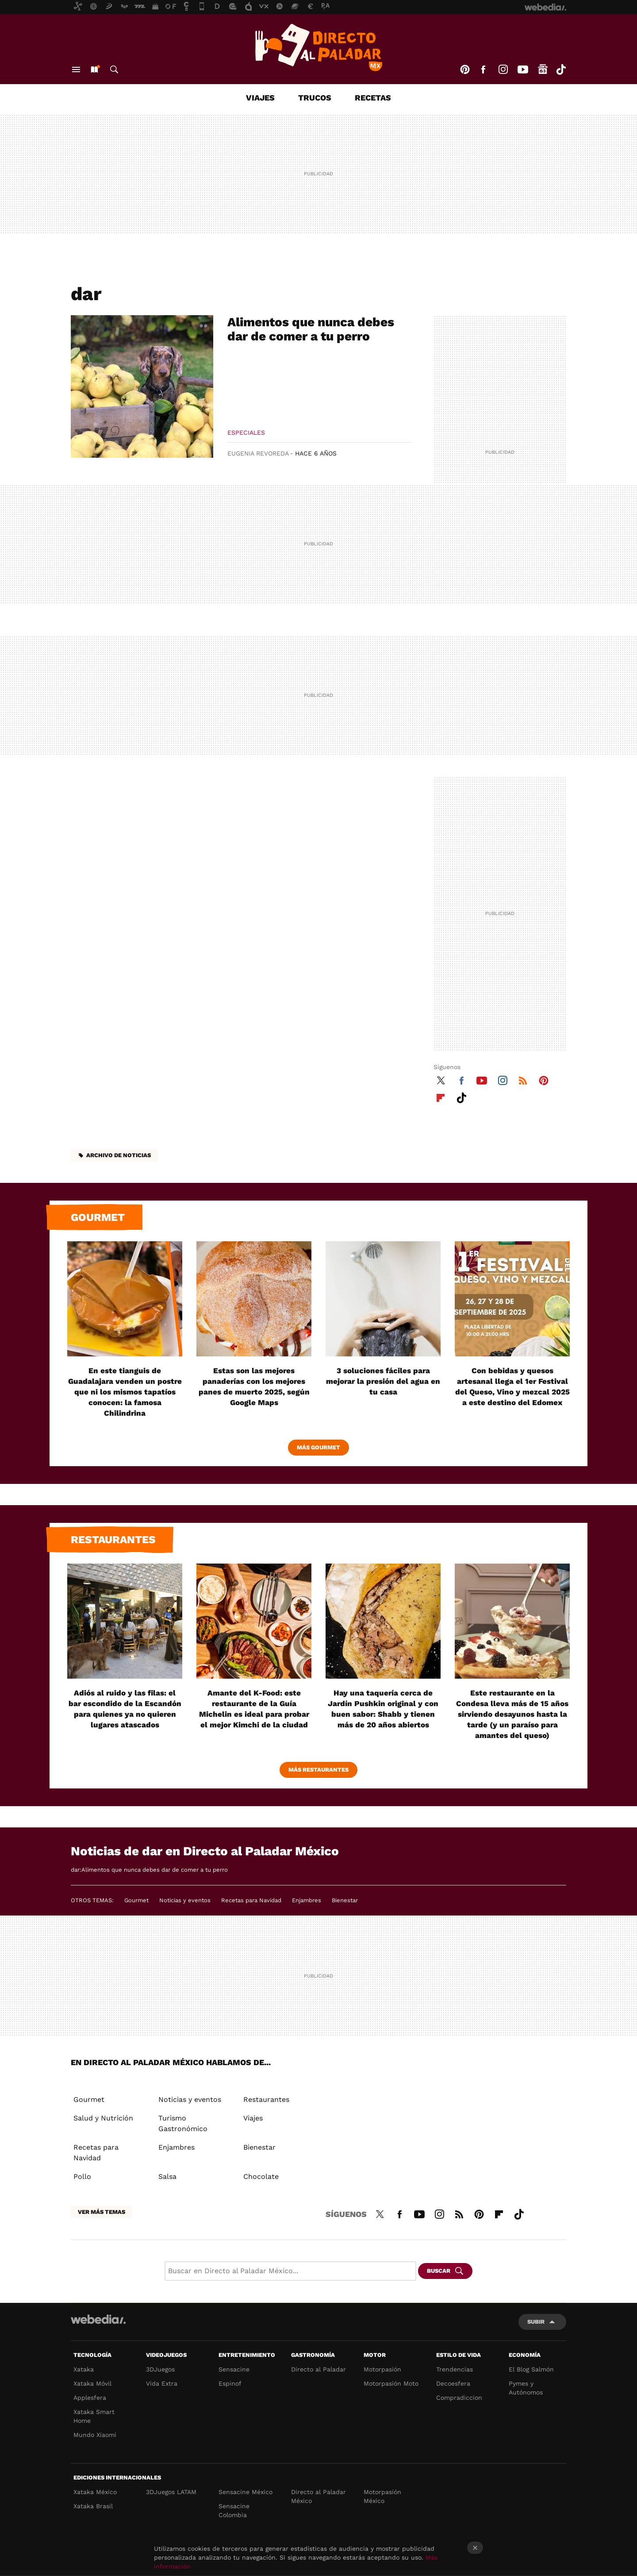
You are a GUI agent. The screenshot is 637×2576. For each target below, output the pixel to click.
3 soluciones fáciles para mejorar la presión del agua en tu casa (383, 1381)
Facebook (483, 69)
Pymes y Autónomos (526, 2388)
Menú (76, 69)
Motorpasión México (382, 2496)
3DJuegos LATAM (171, 2491)
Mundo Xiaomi (94, 2434)
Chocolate (261, 2176)
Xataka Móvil (92, 2383)
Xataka (83, 2369)
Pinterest (465, 69)
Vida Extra (161, 2383)
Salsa (167, 2176)
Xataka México (95, 2491)
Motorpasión (382, 2369)
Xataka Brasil (93, 2506)
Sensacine (234, 2369)
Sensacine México (245, 2491)
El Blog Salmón (531, 2369)
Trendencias (454, 2369)
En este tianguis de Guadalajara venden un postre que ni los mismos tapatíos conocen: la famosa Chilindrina (125, 1391)
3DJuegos (160, 2369)
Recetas (373, 97)
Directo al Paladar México (318, 2496)
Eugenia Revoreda (258, 453)
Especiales (246, 432)
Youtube (523, 69)
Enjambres (306, 1900)
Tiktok (561, 69)
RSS (523, 1079)
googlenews (543, 69)
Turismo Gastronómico (182, 2123)
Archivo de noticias (118, 1155)
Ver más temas (101, 2212)
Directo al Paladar (318, 2369)
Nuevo (94, 69)
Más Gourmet (318, 1447)
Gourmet (98, 1217)
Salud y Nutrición (103, 2118)
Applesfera (89, 2397)
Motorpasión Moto (391, 2383)
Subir (536, 2321)
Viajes (260, 97)
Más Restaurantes (318, 1769)
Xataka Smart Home (94, 2416)
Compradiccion (459, 2397)
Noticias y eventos (185, 1900)
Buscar (114, 69)
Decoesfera (453, 2383)
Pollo (82, 2176)
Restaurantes (113, 1539)
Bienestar (345, 1900)
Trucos (314, 97)
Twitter (441, 1079)
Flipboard (441, 1096)
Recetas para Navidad (251, 1900)
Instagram (503, 69)
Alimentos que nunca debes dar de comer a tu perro (310, 329)
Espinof (230, 2383)
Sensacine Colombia (234, 2510)
